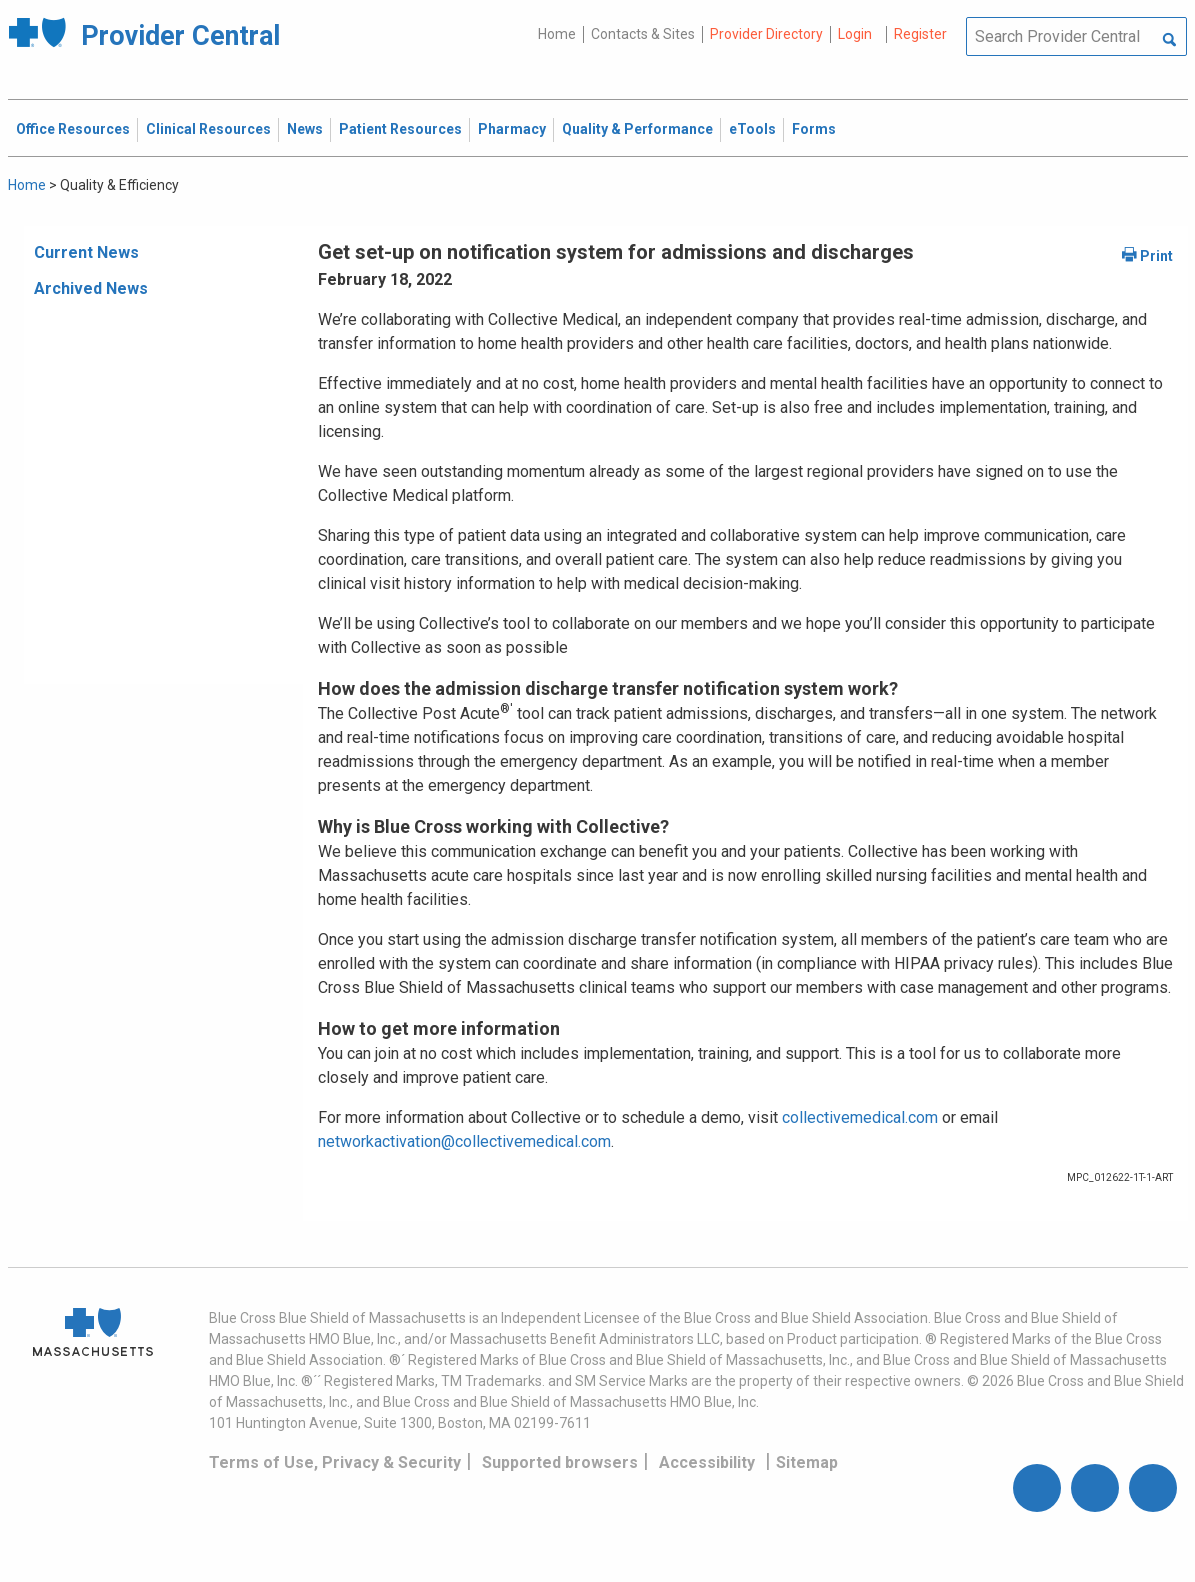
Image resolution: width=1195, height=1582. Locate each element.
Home (557, 34)
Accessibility (707, 1462)
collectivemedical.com (860, 1117)
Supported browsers (560, 1462)
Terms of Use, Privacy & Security (335, 1462)
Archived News (91, 288)
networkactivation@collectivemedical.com (464, 1141)
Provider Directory (766, 34)
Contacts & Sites (643, 34)
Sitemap (807, 1462)
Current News (86, 252)
